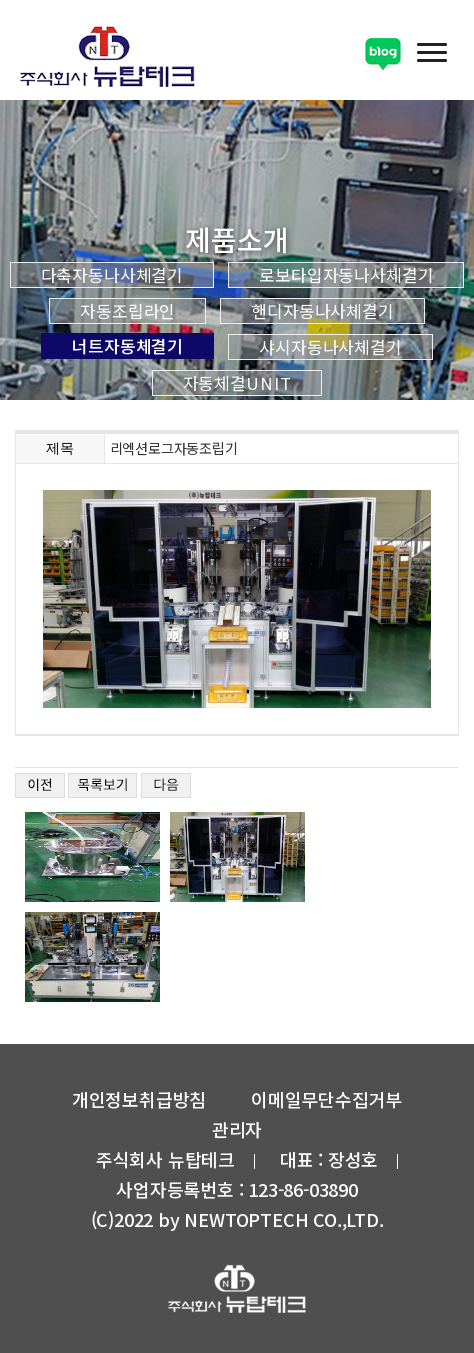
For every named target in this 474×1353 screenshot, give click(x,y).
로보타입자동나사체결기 (346, 275)
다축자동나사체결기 (112, 275)
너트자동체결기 (127, 346)
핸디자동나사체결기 (322, 311)
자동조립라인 (127, 311)
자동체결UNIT (237, 383)
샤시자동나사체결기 (330, 347)
